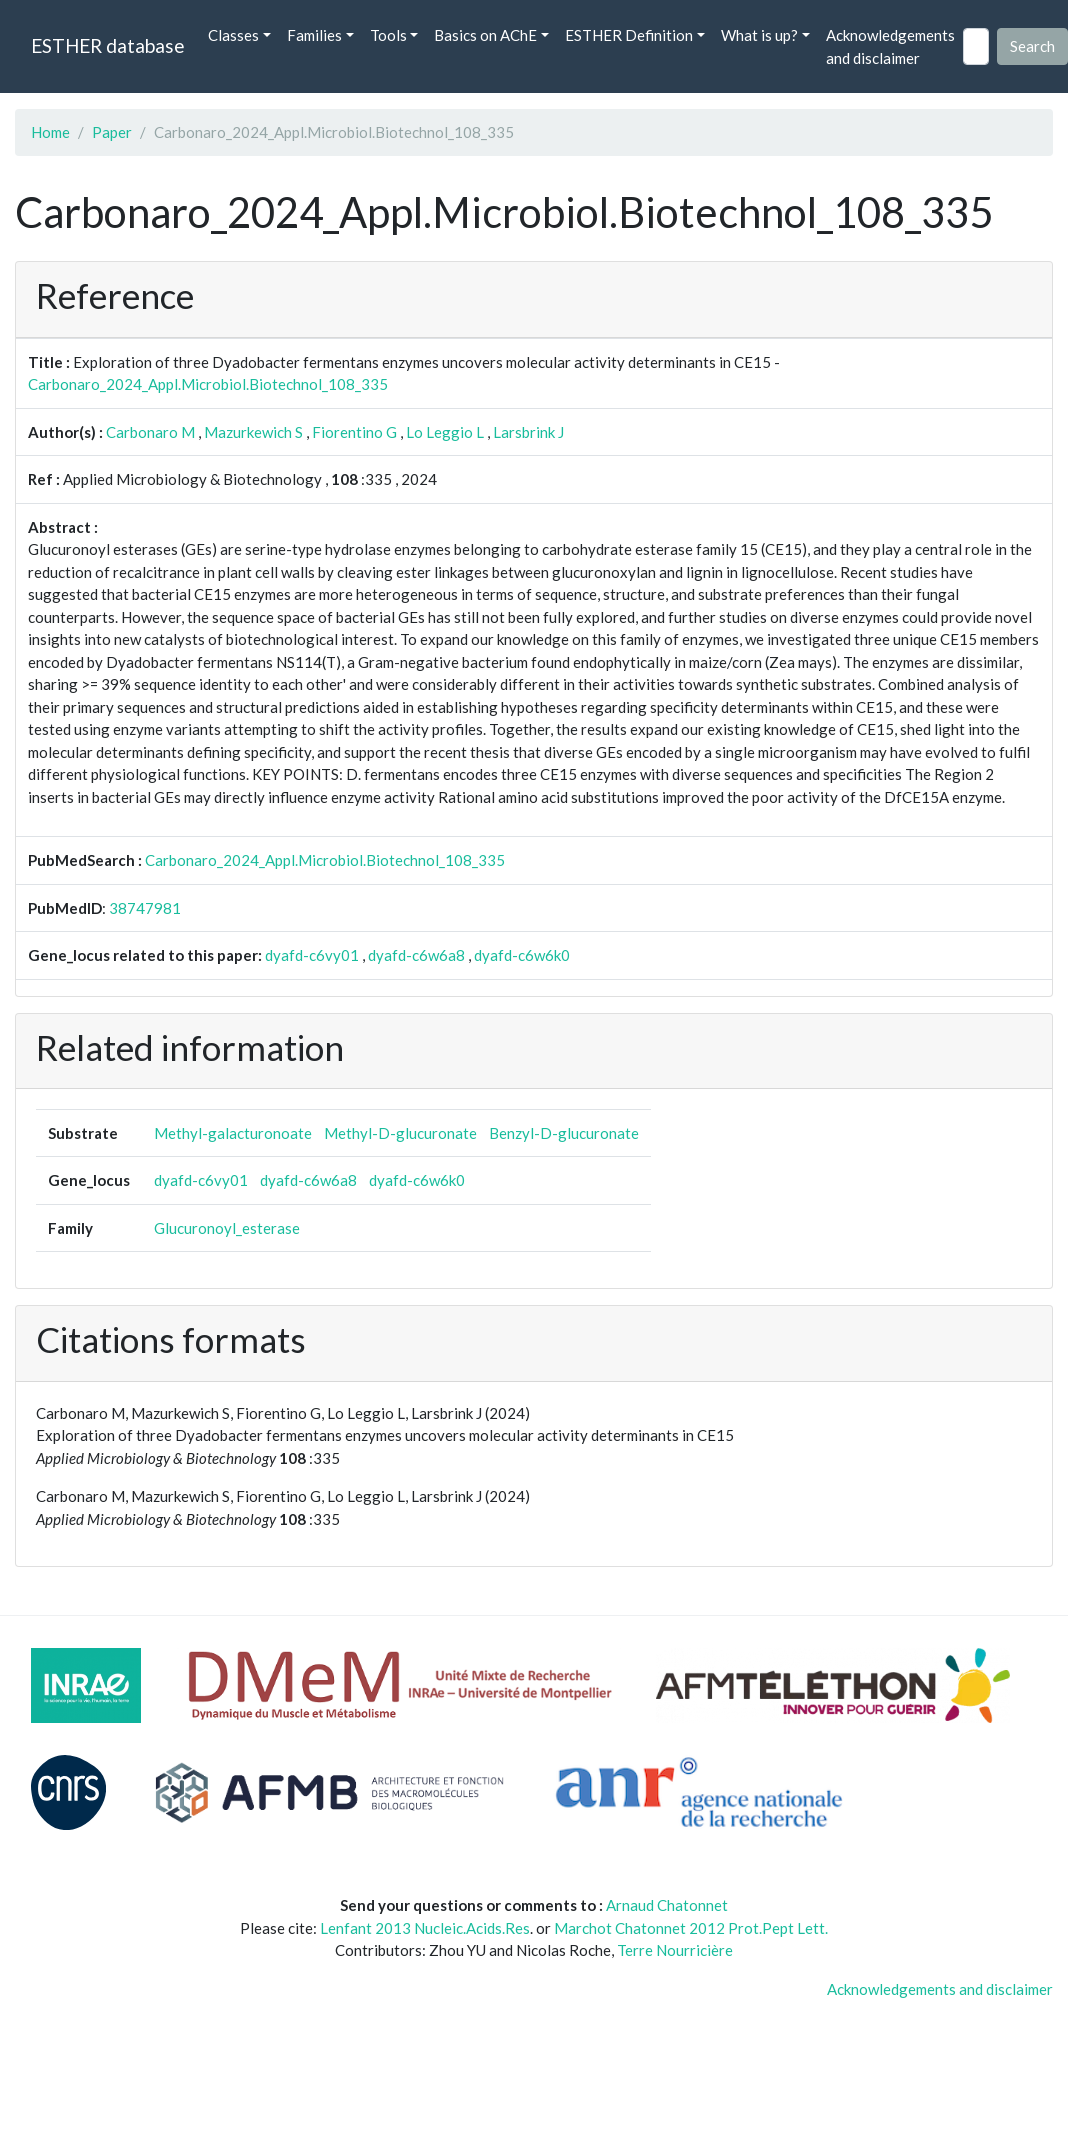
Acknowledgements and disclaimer (890, 46)
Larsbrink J (528, 432)
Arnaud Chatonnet (667, 1905)
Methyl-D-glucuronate (400, 1133)
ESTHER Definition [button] (629, 35)
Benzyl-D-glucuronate (564, 1133)
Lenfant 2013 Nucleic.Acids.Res (425, 1928)
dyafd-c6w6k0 (522, 955)
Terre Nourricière (675, 1950)
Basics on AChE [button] (485, 35)
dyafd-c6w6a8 (416, 955)
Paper (112, 132)
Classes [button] (233, 35)
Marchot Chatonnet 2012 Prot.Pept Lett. (691, 1928)
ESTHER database (107, 45)
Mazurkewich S (253, 432)
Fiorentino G (354, 432)
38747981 (145, 908)
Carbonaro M (150, 432)
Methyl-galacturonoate (233, 1133)
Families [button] (314, 35)
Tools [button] (388, 35)
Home (50, 132)
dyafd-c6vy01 (312, 955)
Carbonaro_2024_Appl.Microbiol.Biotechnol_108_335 (208, 384)
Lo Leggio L (445, 432)
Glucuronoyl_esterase (227, 1228)
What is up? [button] (759, 35)
